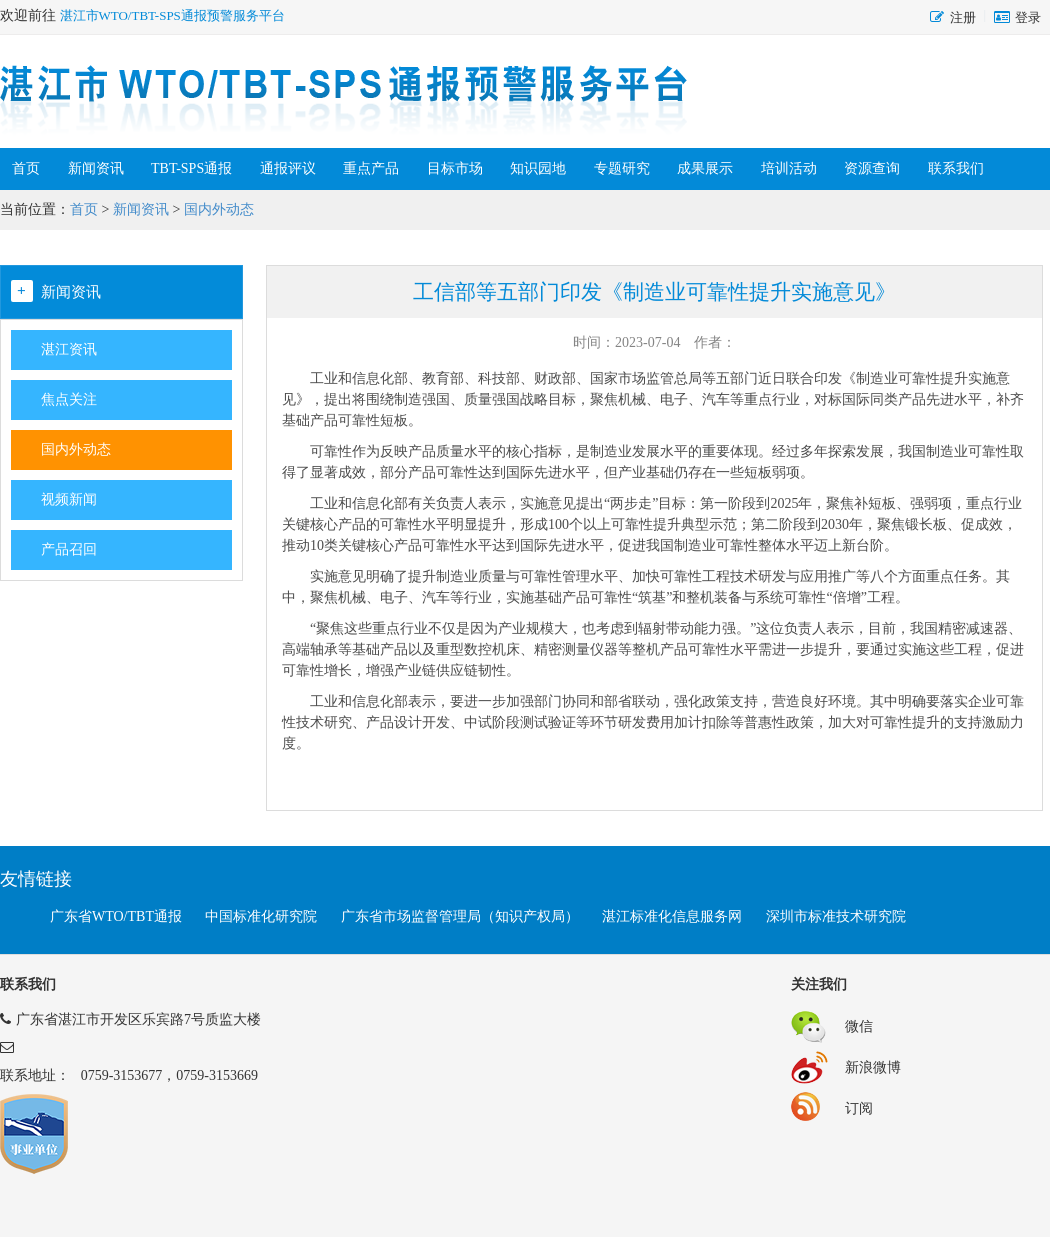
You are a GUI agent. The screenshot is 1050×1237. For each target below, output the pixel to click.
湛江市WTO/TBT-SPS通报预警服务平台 (172, 15)
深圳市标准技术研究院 (836, 916)
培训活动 (789, 168)
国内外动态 (219, 209)
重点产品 (371, 168)
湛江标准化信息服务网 (672, 916)
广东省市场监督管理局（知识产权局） (460, 916)
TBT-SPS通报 (191, 168)
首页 (26, 168)
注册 (963, 17)
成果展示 (705, 168)
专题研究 (622, 168)
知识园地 (538, 168)
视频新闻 (69, 499)
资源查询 (872, 168)
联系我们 (956, 168)
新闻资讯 (96, 168)
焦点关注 (69, 399)
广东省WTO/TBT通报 (116, 916)
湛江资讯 (69, 349)
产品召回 (69, 549)
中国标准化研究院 (261, 916)
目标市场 (455, 168)
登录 (1028, 17)
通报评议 (288, 168)
